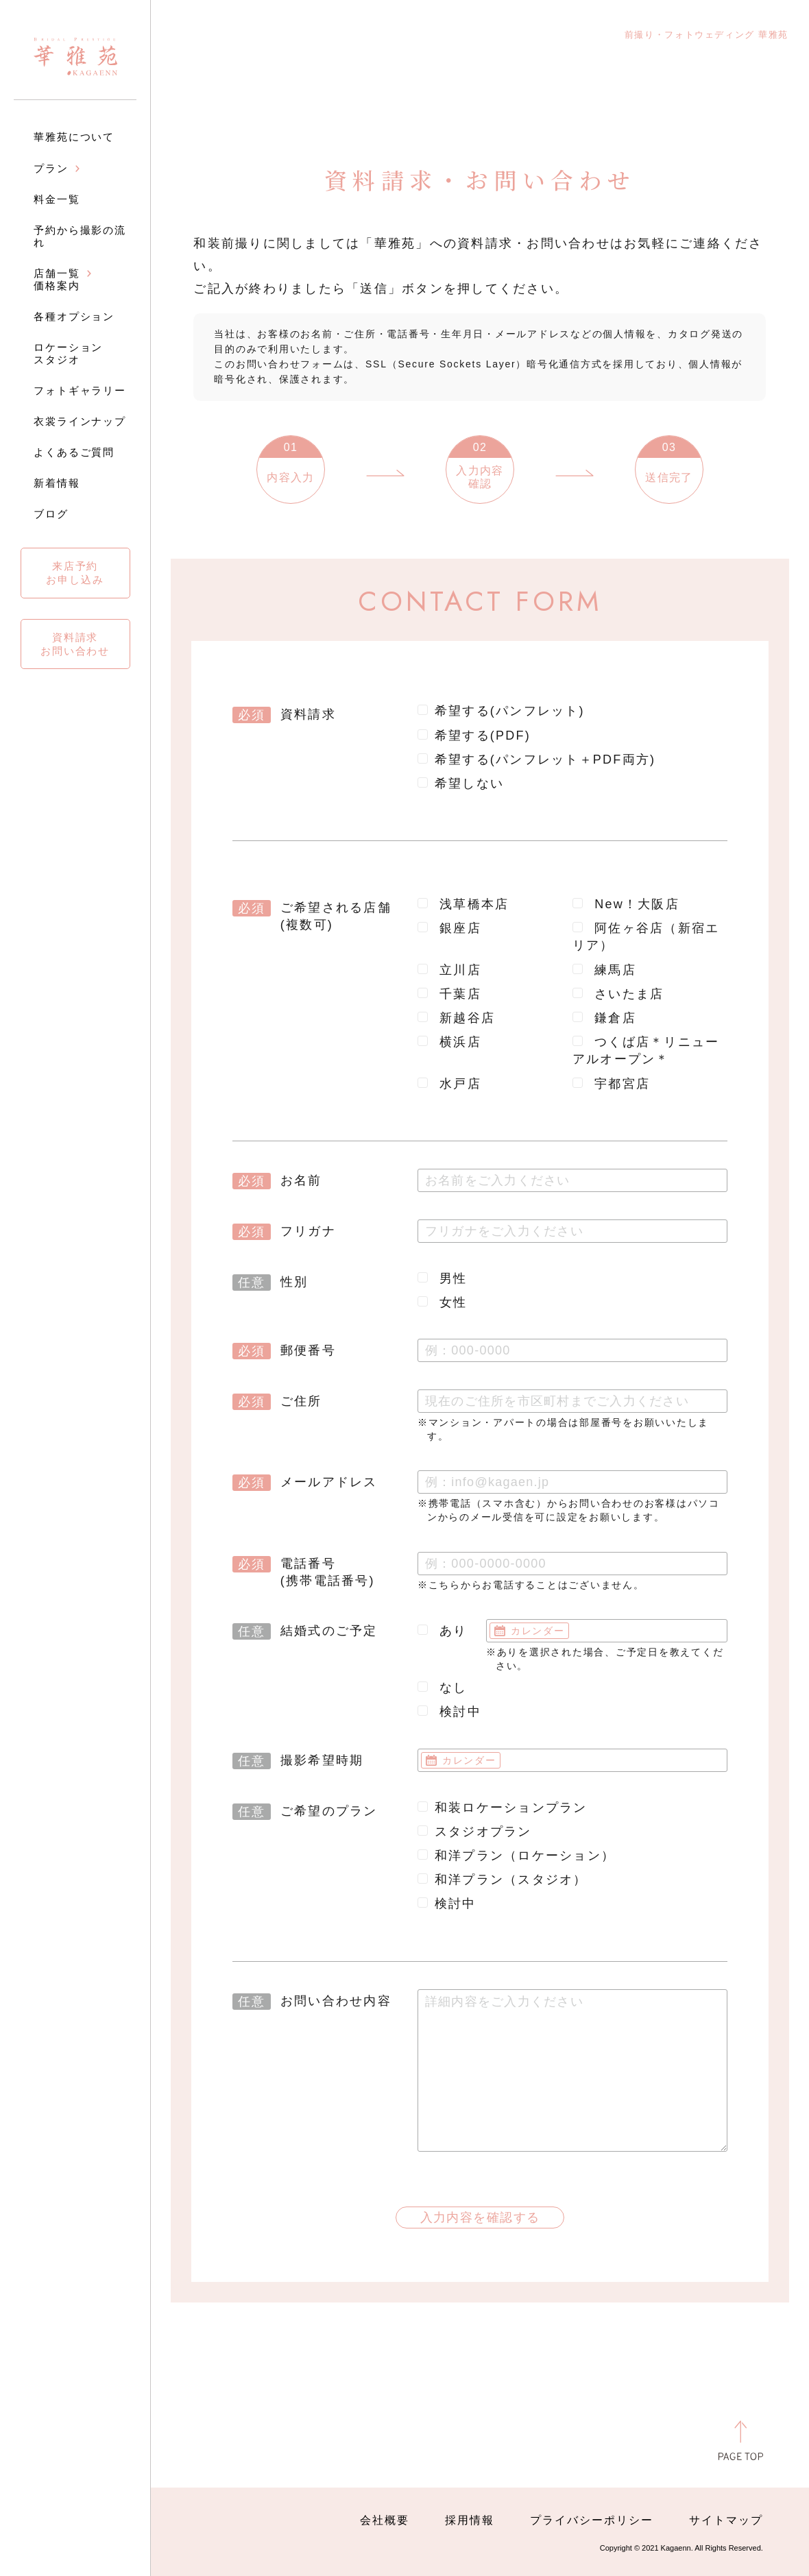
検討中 (449, 1711)
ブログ (51, 514)
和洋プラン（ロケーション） (516, 1855)
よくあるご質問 (74, 452)
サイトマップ (726, 2520)
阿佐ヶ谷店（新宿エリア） (646, 936)
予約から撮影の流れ (80, 236)
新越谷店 (456, 1018)
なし (443, 1687)
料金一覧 (57, 199)
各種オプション (74, 316)
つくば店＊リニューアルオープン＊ (646, 1050)
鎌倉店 (604, 1018)
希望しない (461, 783)
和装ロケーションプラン (503, 1807)
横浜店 (449, 1042)
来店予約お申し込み (75, 572)
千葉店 (449, 994)
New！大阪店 (625, 904)
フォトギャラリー (80, 390)
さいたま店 (618, 994)
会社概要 (384, 2520)
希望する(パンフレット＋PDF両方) (537, 759)
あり (443, 1631)
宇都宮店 (611, 1084)
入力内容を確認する (480, 2217)
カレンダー (538, 1630)
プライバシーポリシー (591, 2520)
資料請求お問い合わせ (75, 644)
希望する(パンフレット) (501, 711)
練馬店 (604, 970)
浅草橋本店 (463, 904)
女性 (443, 1302)
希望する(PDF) (474, 735)
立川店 (449, 970)
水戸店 (449, 1084)
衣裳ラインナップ (80, 421)
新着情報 (57, 483)
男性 (443, 1278)
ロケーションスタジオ (68, 353)
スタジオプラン (475, 1831)
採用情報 (469, 2520)
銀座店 (449, 928)
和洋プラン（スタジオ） (503, 1879)
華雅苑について (74, 137)
